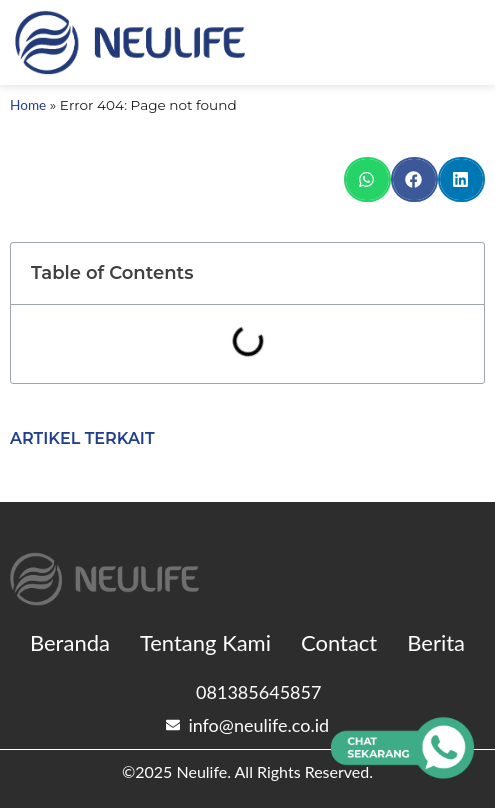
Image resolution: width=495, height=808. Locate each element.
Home (28, 105)
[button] (367, 179)
